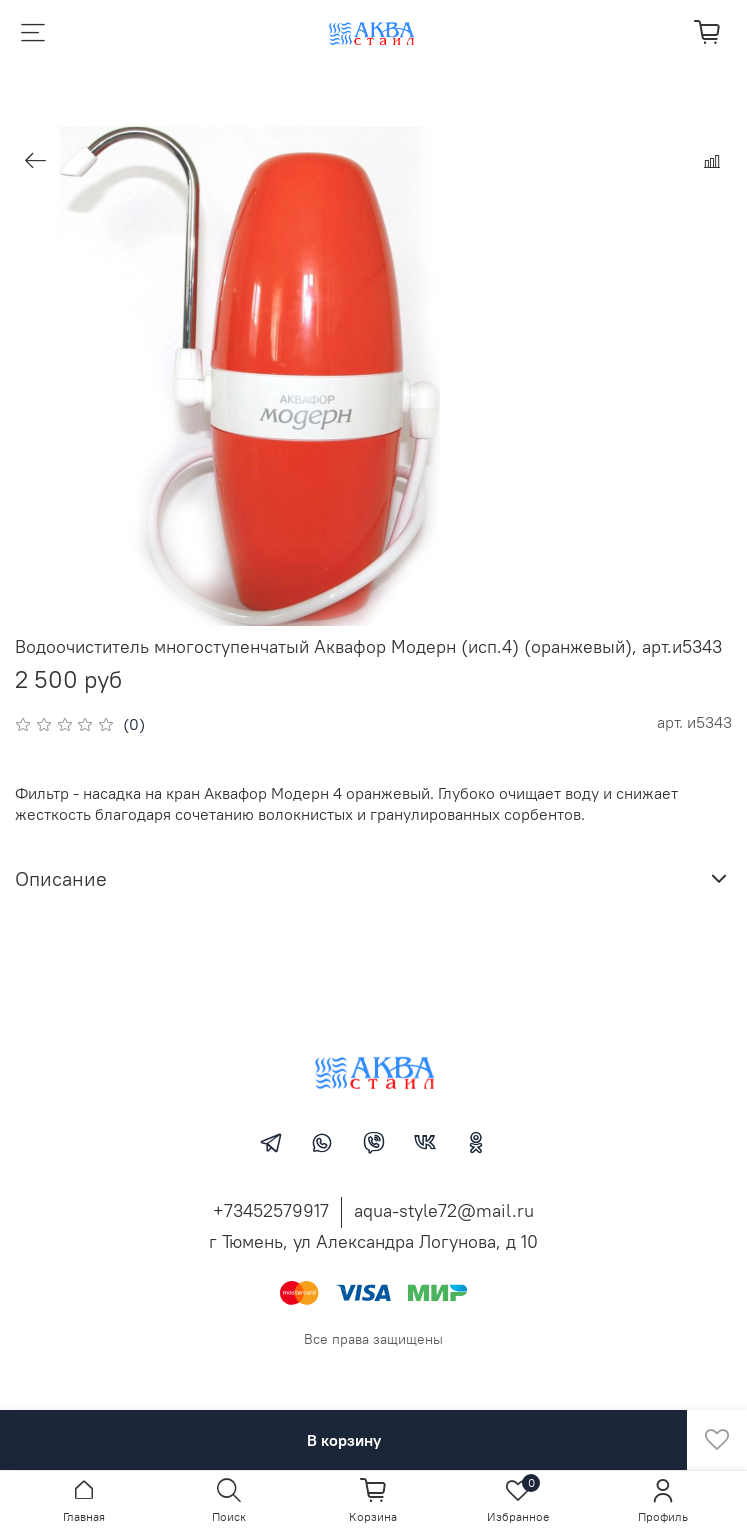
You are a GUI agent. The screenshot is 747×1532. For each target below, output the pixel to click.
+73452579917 (271, 1210)
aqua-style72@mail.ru (444, 1210)
